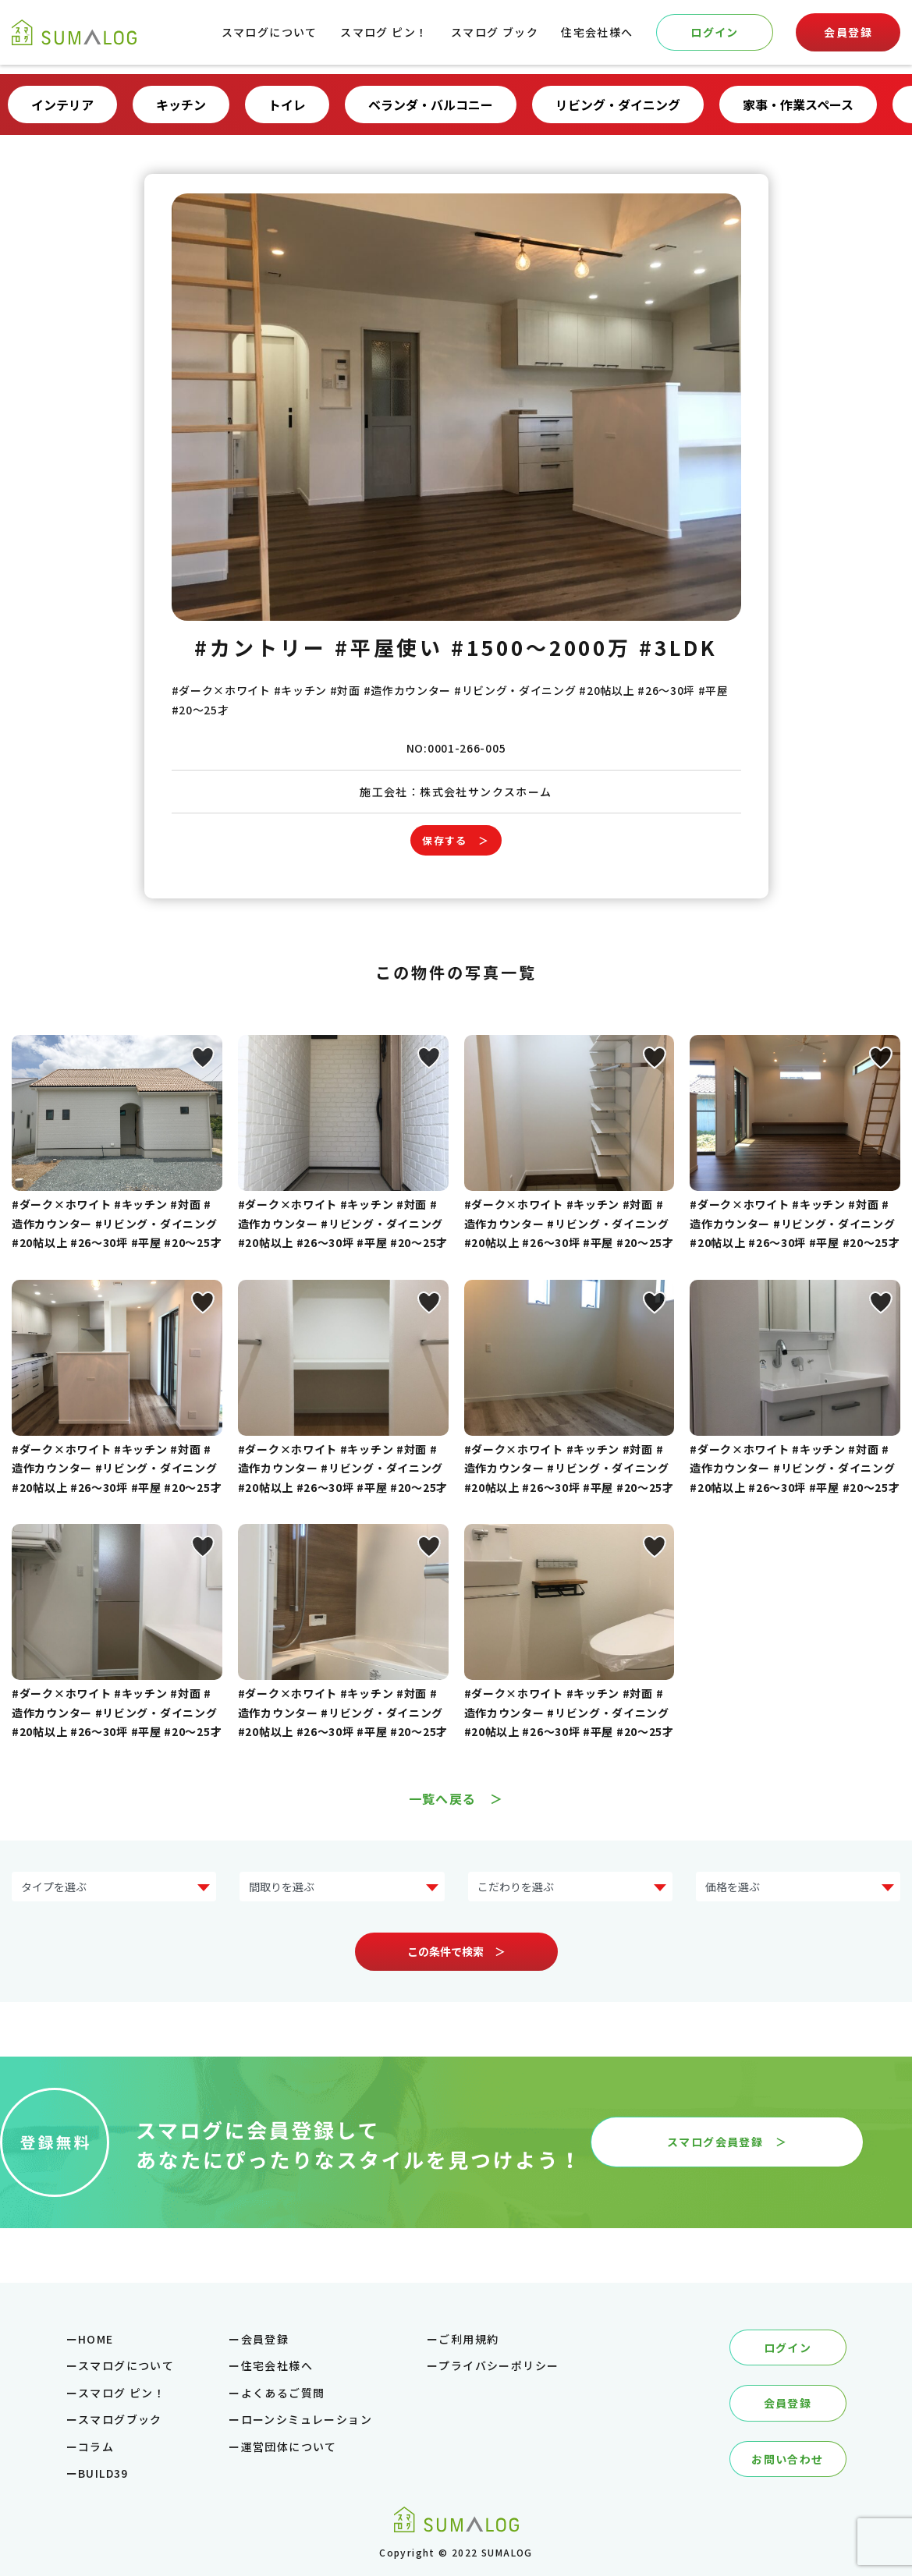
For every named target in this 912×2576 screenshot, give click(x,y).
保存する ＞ (455, 840)
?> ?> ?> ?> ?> (342, 1887)
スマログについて (270, 32)
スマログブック (120, 2419)
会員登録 (848, 32)
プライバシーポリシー (498, 2365)
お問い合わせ (787, 2459)
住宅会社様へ (597, 32)
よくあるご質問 (283, 2393)
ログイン (714, 32)
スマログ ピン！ (384, 32)
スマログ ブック (494, 32)
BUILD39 (103, 2473)
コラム (96, 2446)
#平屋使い (389, 646)
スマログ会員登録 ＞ (727, 2141)
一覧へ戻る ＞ (456, 1798)
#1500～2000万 (541, 646)
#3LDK (678, 646)
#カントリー (260, 646)
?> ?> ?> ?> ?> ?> (798, 1887)
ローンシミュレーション (306, 2419)
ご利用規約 (468, 2339)
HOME (96, 2339)
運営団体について (289, 2446)
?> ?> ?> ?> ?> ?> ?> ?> (114, 1887)
